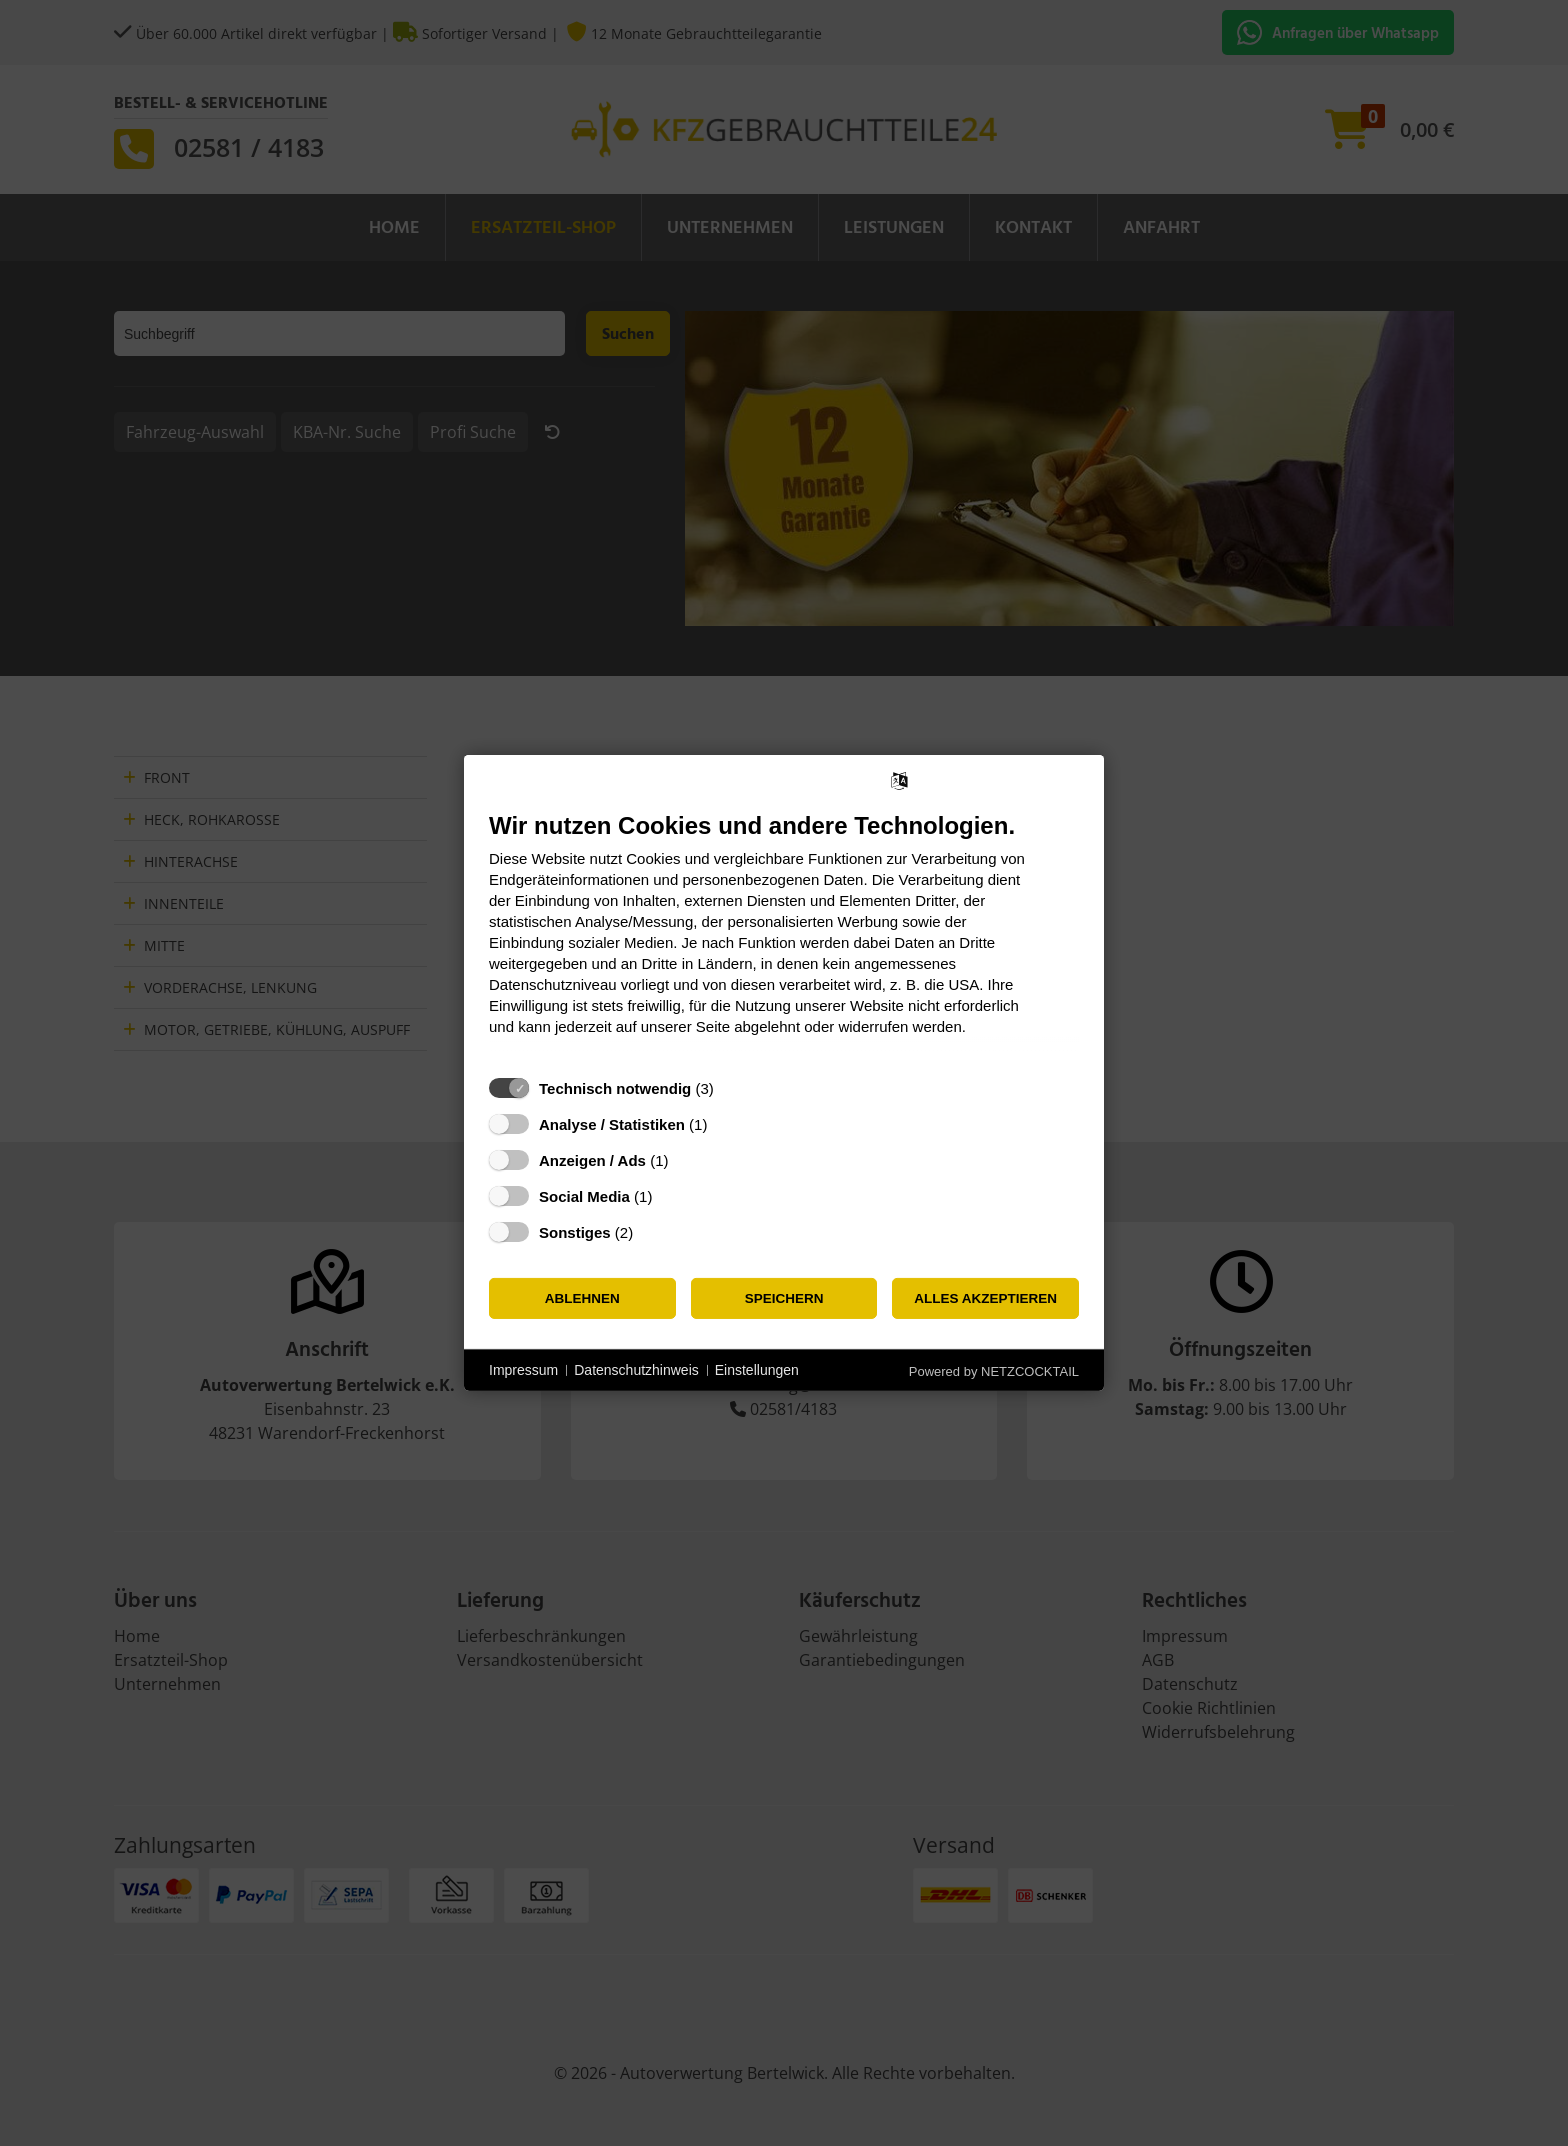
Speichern (784, 1298)
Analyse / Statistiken (612, 1124)
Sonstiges (575, 1232)
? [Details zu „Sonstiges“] (652, 1232)
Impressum (523, 1370)
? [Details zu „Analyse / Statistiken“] (726, 1124)
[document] (784, 938)
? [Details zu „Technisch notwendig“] (732, 1088)
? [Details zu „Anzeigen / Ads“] (687, 1160)
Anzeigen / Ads (592, 1160)
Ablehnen (582, 1298)
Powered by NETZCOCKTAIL (994, 1371)
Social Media (584, 1196)
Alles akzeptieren (985, 1298)
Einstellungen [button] (757, 1370)
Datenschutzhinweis (636, 1370)
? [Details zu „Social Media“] (671, 1196)
